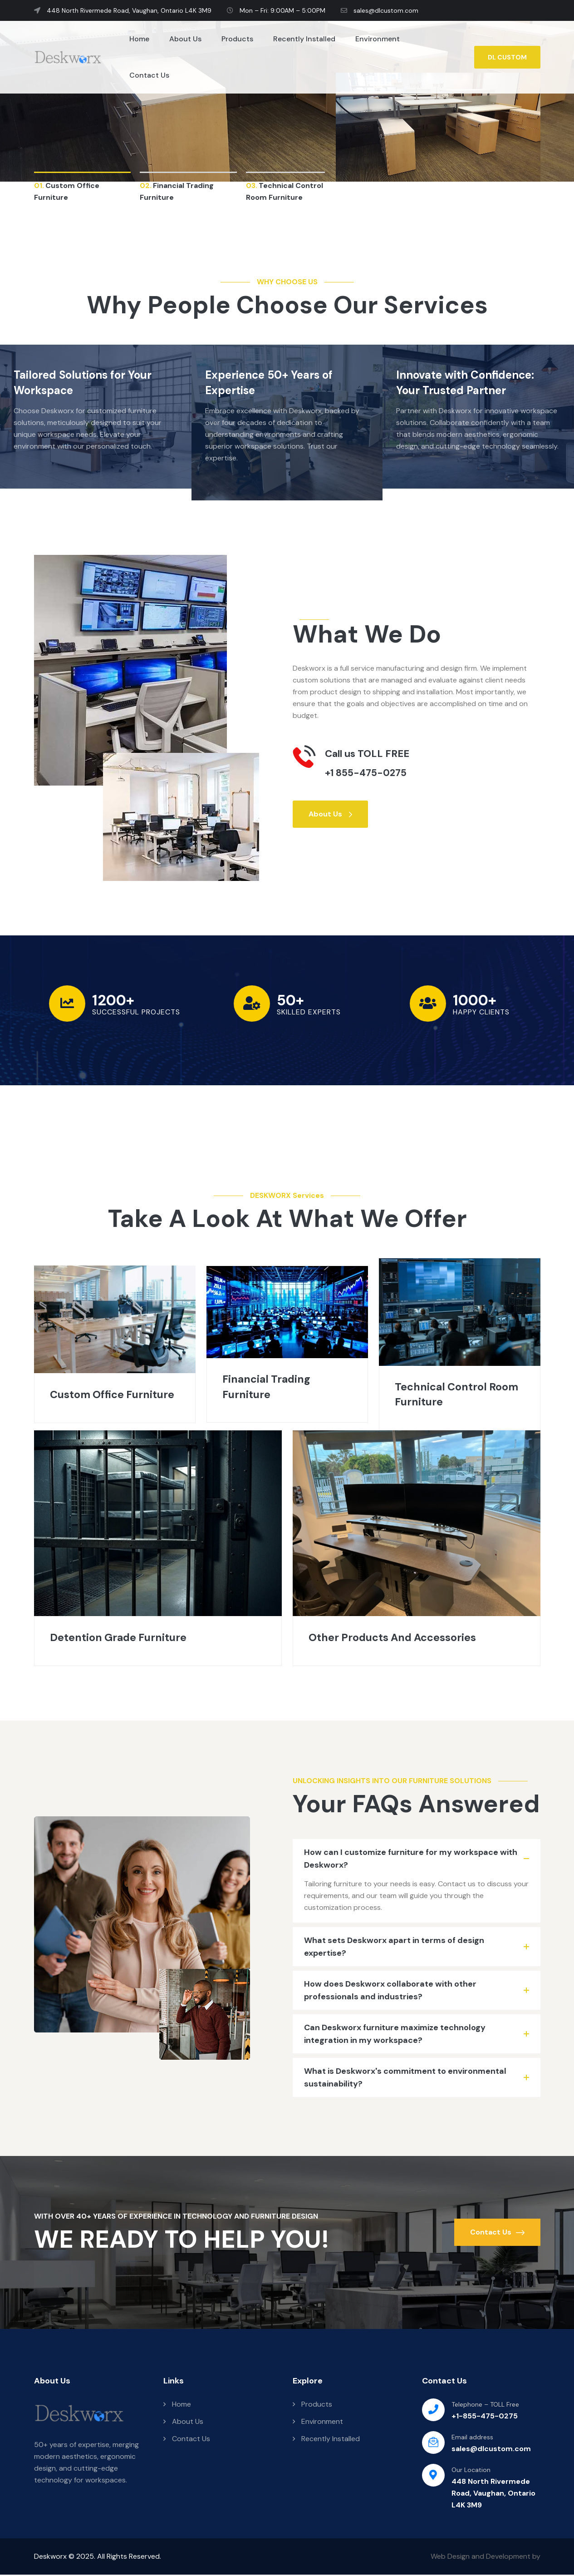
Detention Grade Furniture (120, 1639)
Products (237, 39)
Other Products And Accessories (394, 1639)
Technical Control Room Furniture (458, 1394)
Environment (377, 39)
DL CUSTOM (507, 57)
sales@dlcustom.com (379, 10)
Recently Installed (304, 39)
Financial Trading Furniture (268, 1387)
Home (139, 39)
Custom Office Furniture (114, 1395)
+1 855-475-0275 (367, 772)
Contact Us (149, 75)
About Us (185, 39)
